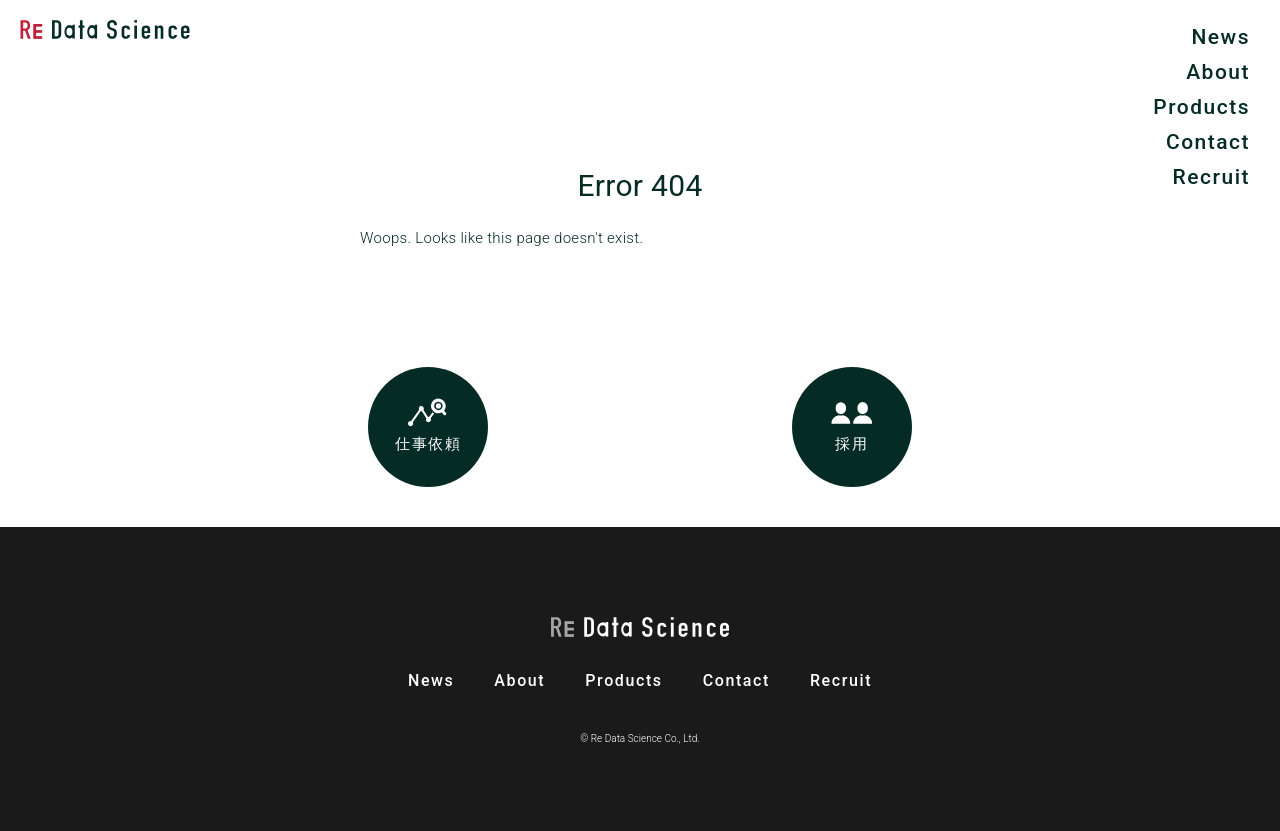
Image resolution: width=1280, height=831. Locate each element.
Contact (1208, 142)
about (519, 680)
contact (736, 680)
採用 (851, 444)
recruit (841, 680)
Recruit (1211, 177)
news (431, 680)
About (1218, 72)
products (623, 680)
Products (1201, 107)
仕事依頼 (428, 444)
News (1220, 37)
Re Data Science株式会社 (105, 29)
